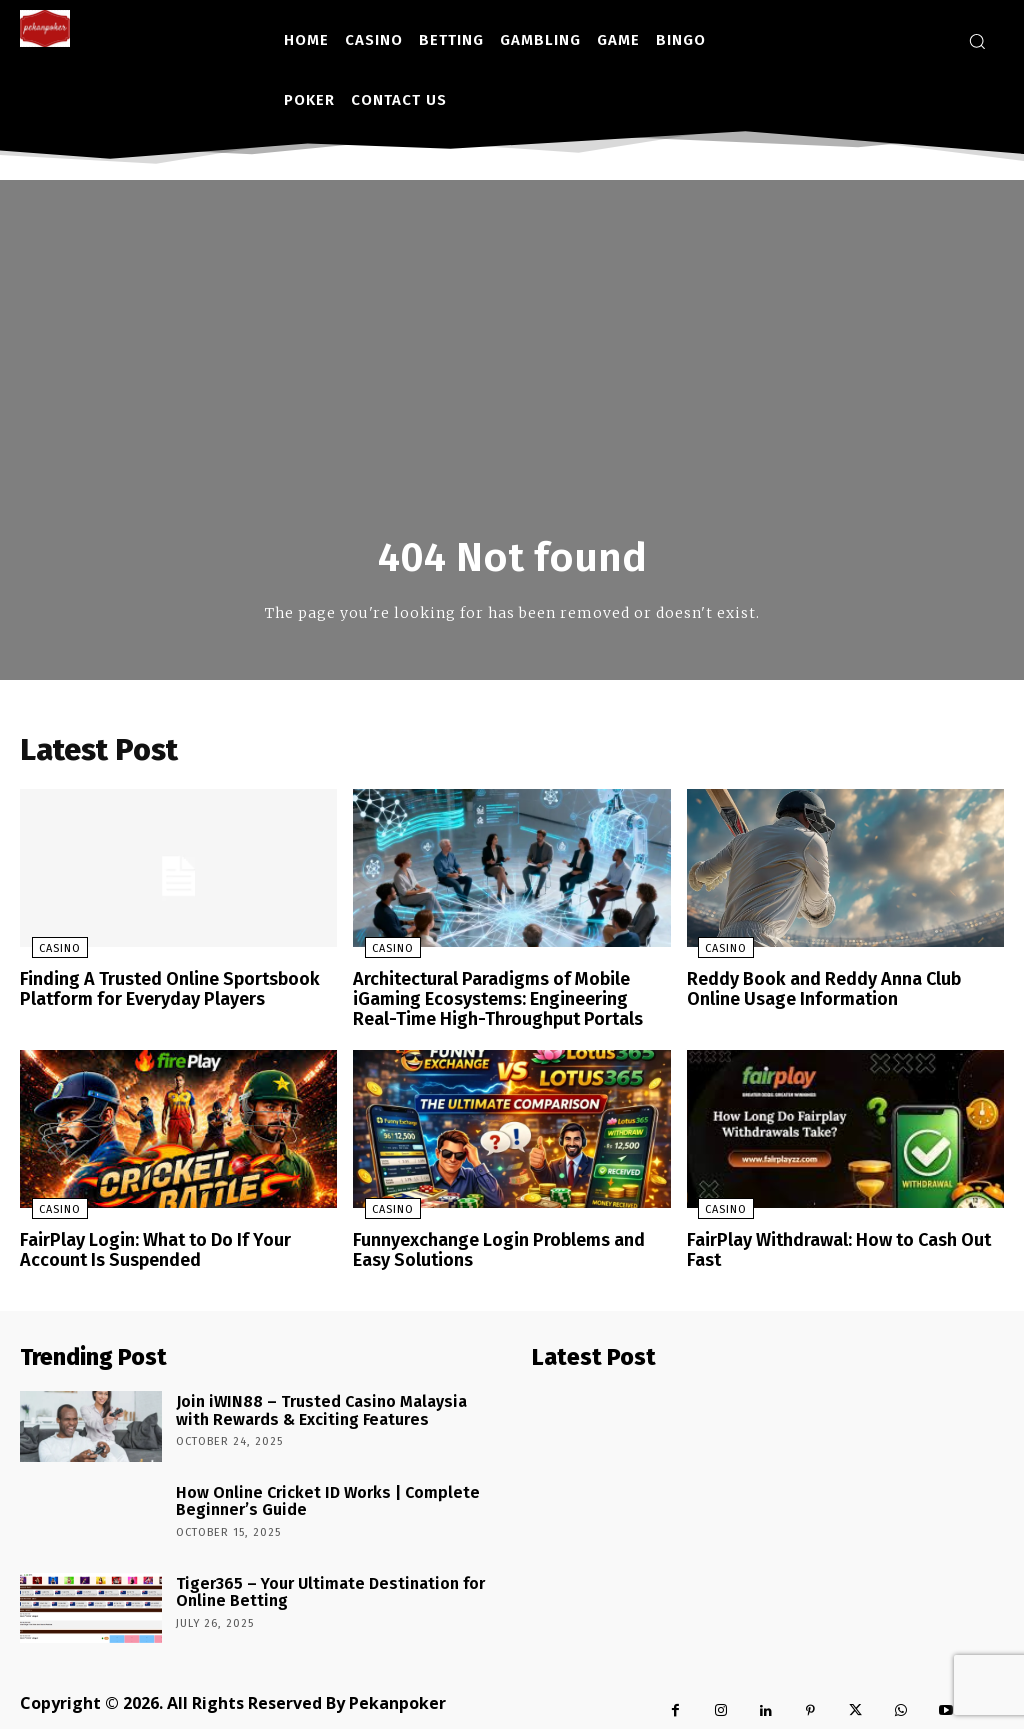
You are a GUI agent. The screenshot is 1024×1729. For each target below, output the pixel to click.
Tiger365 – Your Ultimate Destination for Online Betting (312, 1583)
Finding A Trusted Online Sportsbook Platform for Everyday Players (160, 992)
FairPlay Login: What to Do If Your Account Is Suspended (175, 1246)
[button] (977, 41)
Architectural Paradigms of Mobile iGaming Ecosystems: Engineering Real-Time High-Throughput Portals (504, 1001)
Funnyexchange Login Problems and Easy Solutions (507, 1246)
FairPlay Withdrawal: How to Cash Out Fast (844, 1237)
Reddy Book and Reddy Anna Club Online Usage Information (840, 992)
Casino (48, 953)
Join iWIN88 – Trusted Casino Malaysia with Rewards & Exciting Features (318, 1401)
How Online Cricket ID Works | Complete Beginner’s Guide (309, 1492)
